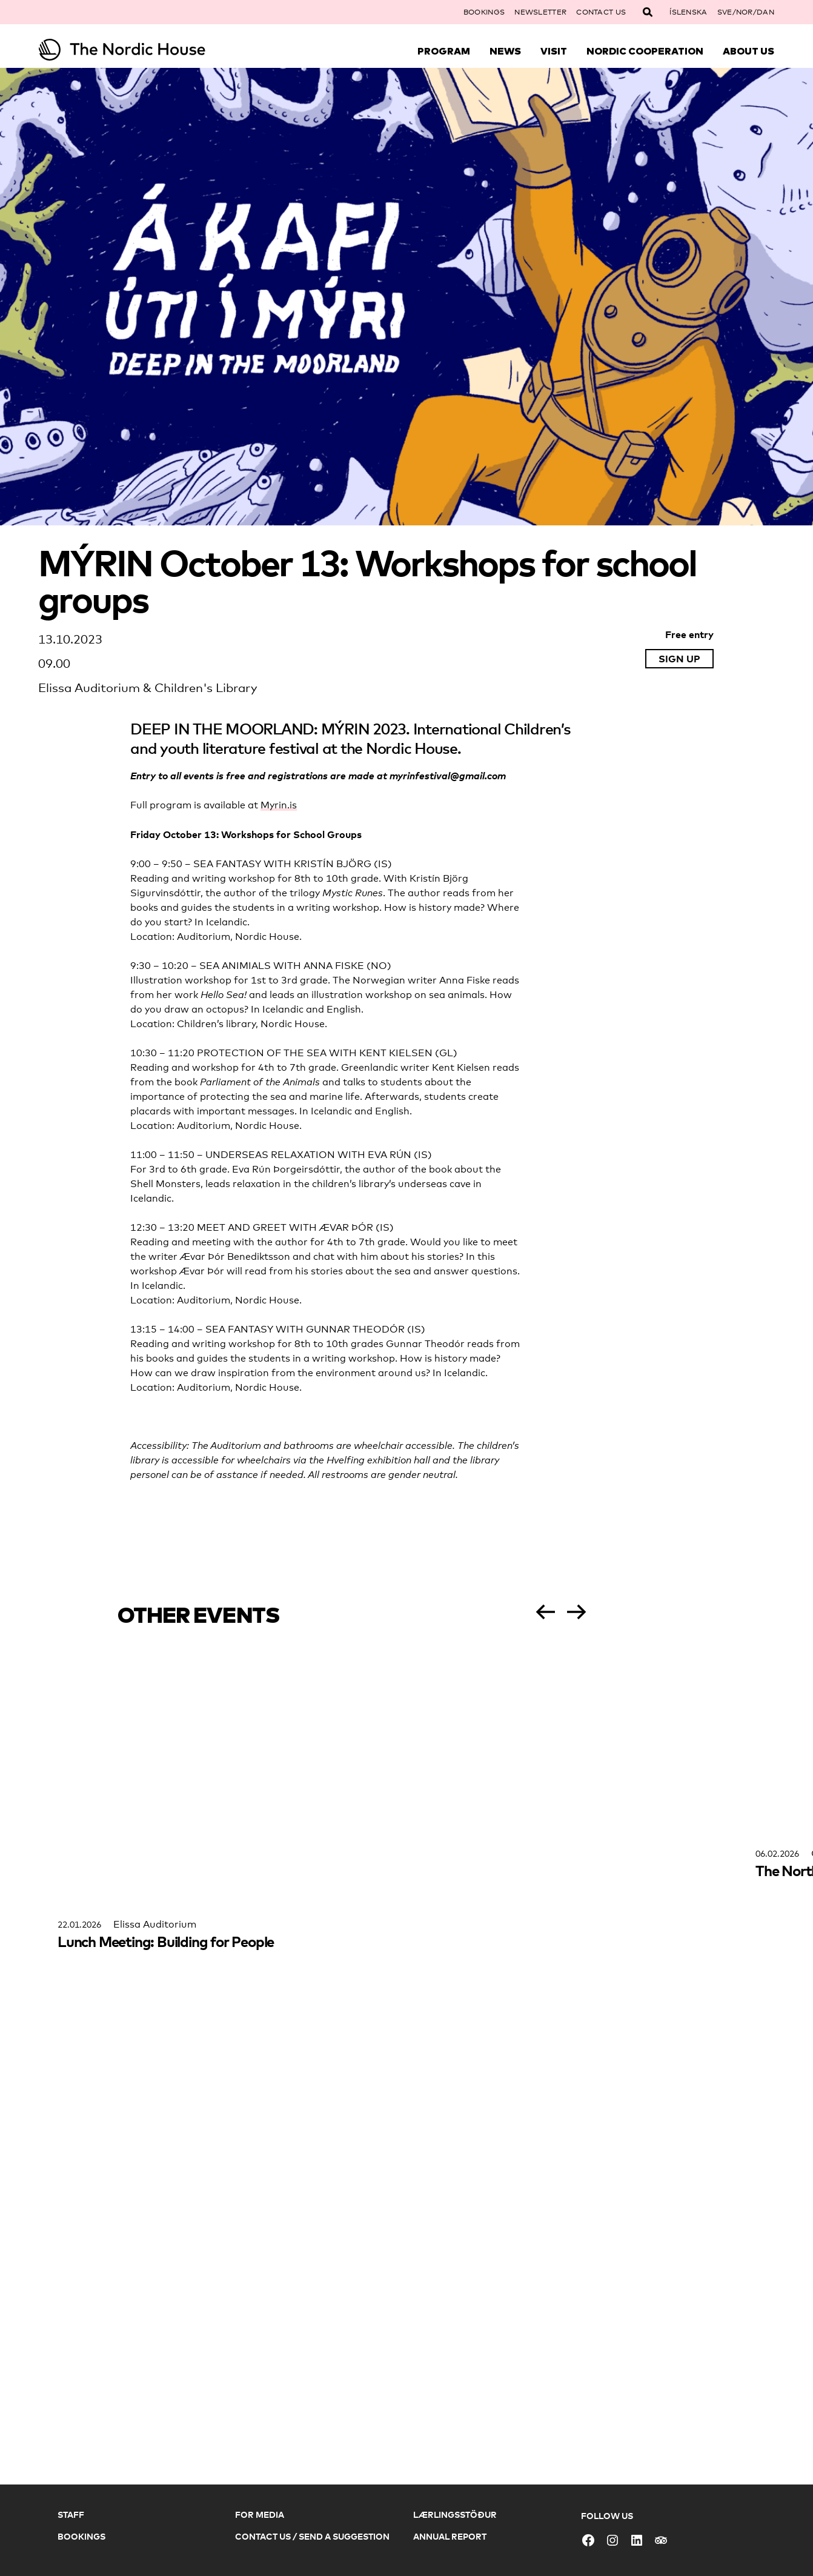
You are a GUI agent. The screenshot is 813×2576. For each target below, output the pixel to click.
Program (443, 51)
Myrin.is (278, 805)
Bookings (484, 12)
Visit (553, 51)
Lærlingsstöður (455, 2514)
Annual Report (449, 2536)
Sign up (679, 659)
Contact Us (601, 12)
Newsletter (540, 12)
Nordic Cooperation (644, 51)
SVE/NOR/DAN (745, 12)
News (505, 51)
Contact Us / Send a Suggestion (312, 2536)
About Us (748, 51)
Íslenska (688, 12)
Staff (71, 2514)
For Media (259, 2514)
